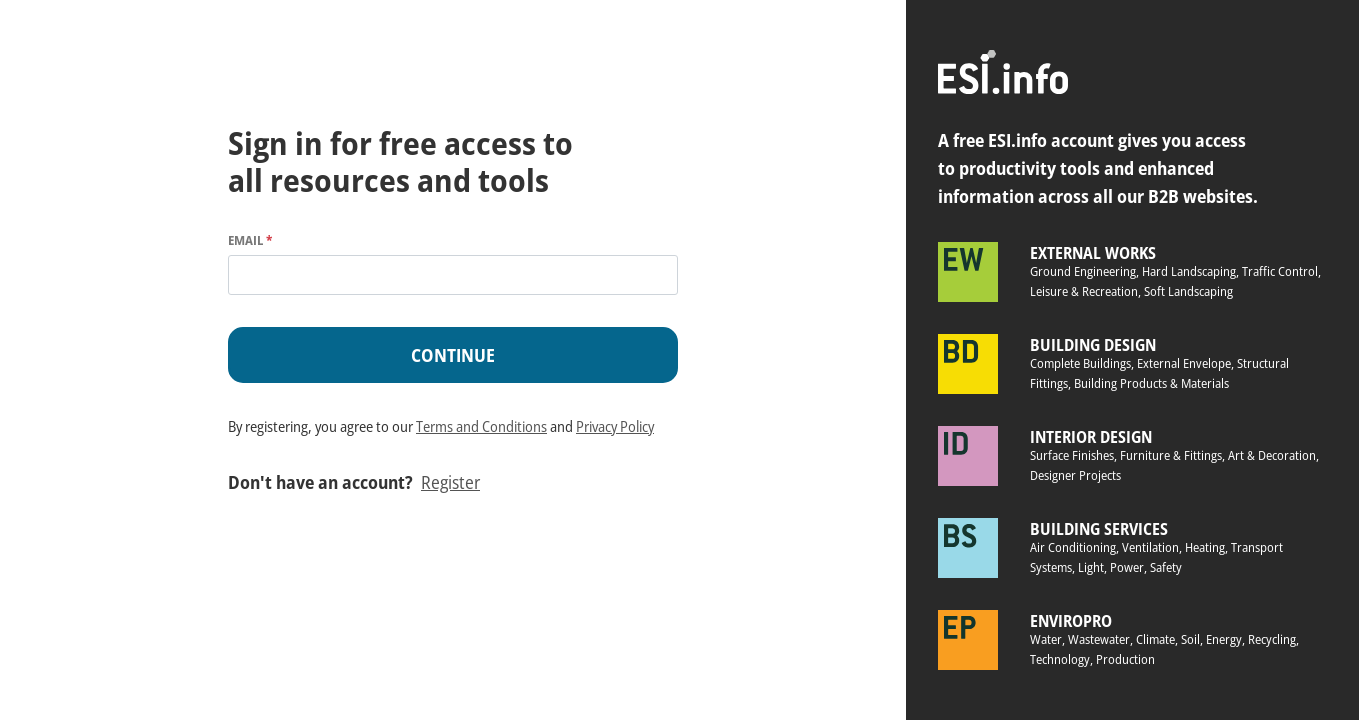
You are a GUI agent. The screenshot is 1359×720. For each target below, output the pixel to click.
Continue (453, 355)
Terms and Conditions (481, 426)
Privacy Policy (615, 426)
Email (250, 240)
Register (450, 482)
